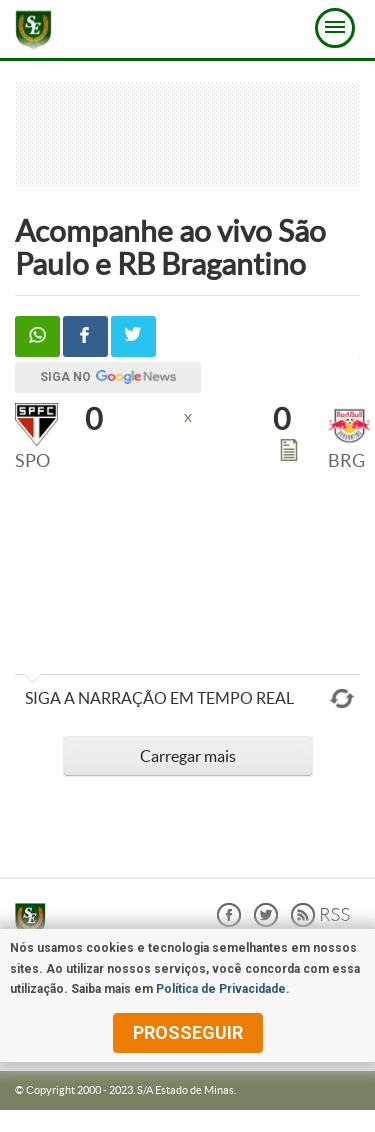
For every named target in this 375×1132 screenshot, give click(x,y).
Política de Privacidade (221, 989)
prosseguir (188, 1032)
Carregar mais (188, 756)
